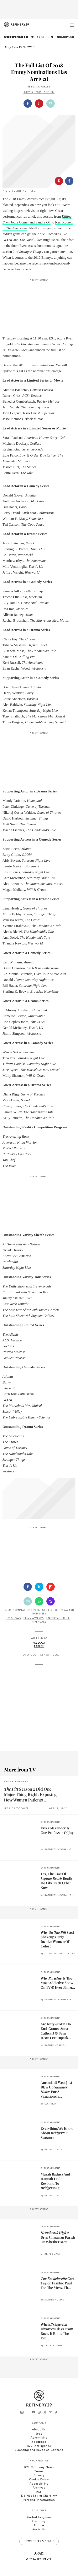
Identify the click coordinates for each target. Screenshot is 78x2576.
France (39, 2525)
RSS (39, 2492)
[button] (39, 103)
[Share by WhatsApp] (39, 1601)
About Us (39, 2429)
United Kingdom (39, 2517)
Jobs (39, 2433)
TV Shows (13, 1618)
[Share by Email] (50, 103)
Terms (39, 2471)
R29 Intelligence (39, 2446)
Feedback (39, 2442)
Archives (39, 2487)
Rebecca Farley (39, 87)
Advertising (39, 2437)
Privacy (39, 2475)
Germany (39, 2521)
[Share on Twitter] (39, 1587)
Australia (39, 2529)
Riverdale (39, 1622)
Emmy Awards (34, 1618)
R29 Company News (39, 2467)
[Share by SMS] (50, 1601)
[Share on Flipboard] (50, 1587)
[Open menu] (72, 23)
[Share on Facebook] (28, 103)
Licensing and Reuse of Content (39, 2450)
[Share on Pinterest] (39, 103)
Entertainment (58, 1618)
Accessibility (39, 2483)
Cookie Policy (39, 2479)
